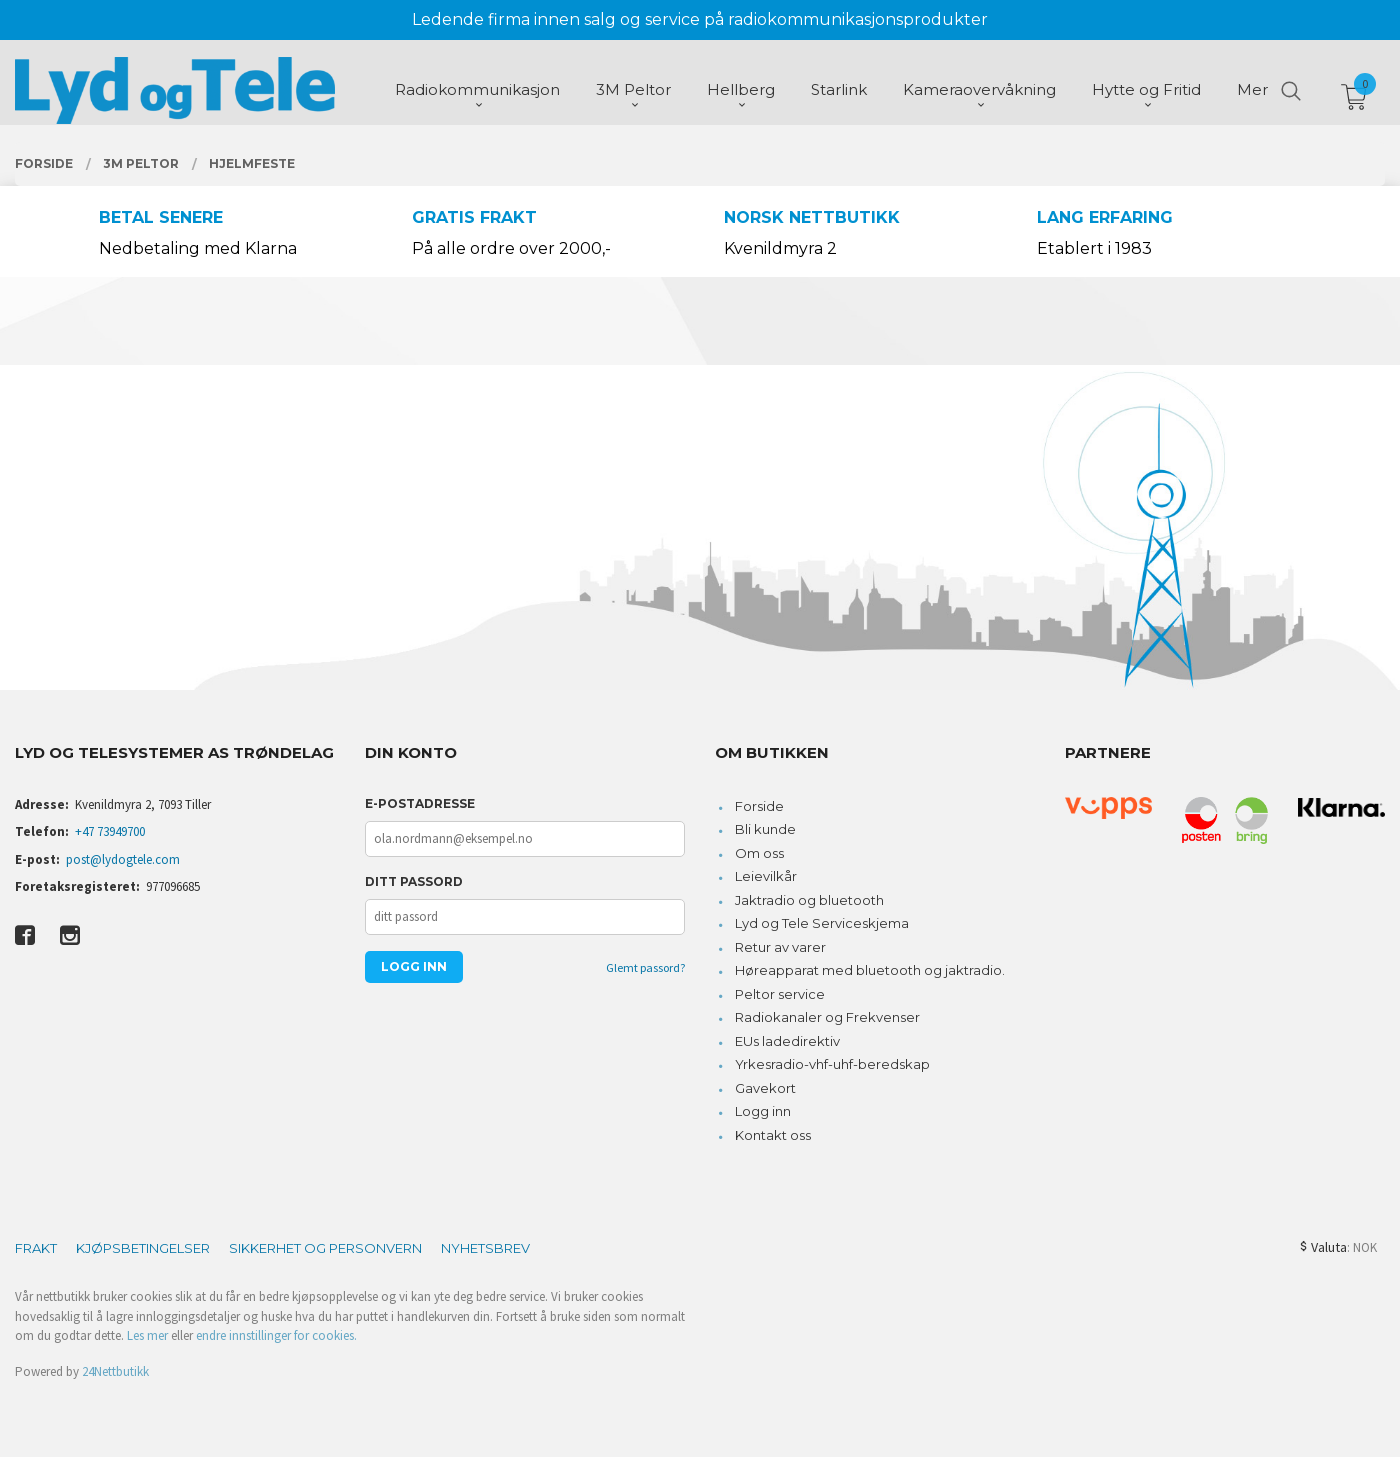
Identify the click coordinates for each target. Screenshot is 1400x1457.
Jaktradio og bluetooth (809, 900)
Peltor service (780, 994)
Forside (759, 806)
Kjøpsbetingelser (143, 1248)
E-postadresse (420, 803)
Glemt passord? (645, 967)
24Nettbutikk (115, 1371)
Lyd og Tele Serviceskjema (822, 923)
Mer (1252, 90)
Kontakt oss (773, 1135)
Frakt (36, 1248)
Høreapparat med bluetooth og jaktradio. (870, 970)
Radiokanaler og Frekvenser (827, 1017)
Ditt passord (414, 881)
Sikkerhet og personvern (325, 1248)
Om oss (759, 853)
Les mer (147, 1335)
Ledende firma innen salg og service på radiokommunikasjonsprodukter (700, 19)
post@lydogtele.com (123, 859)
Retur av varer (780, 947)
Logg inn (763, 1111)
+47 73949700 (110, 831)
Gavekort (765, 1088)
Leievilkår (766, 876)
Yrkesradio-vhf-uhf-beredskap (832, 1064)
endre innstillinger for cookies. (276, 1335)
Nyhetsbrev (485, 1248)
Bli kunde (765, 829)
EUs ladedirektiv (787, 1041)
